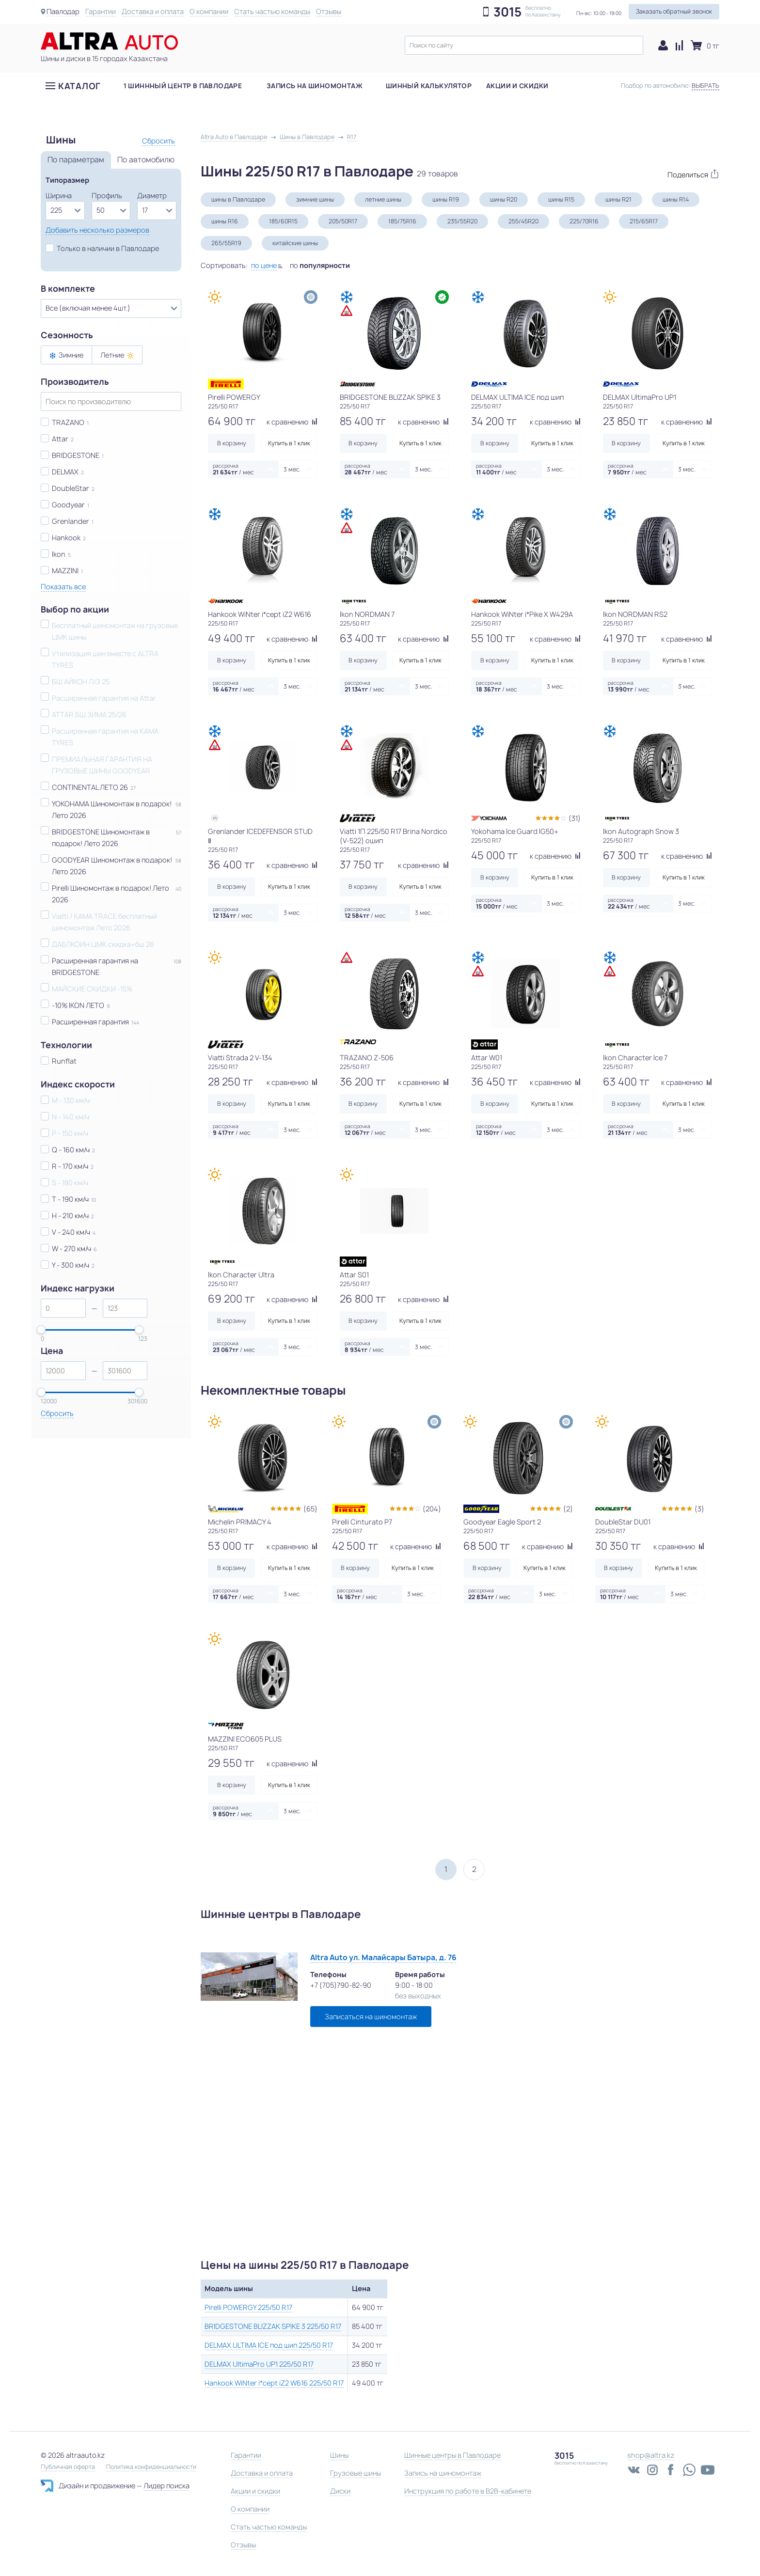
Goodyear (68, 504)
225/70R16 (584, 221)
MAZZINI (65, 570)
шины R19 (445, 199)
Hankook (66, 537)
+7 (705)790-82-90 (340, 1985)
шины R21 (618, 199)
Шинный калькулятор (429, 86)
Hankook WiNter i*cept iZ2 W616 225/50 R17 (274, 2383)
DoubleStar (70, 488)
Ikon (58, 554)
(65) (310, 1508)
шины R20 (503, 199)
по (320, 265)
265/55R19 (226, 243)
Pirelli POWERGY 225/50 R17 (248, 2307)
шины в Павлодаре (238, 199)
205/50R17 (343, 221)
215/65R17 (644, 221)
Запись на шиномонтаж (315, 86)
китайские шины (295, 243)
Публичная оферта (68, 2467)
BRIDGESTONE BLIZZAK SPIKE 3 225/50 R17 (273, 2326)
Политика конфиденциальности (151, 2467)
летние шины (383, 199)
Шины (339, 2455)
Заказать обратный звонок (674, 11)
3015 (507, 12)
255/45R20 (523, 221)
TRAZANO (68, 422)
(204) (432, 1508)
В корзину (231, 443)
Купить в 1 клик (289, 443)
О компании (209, 11)
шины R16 (224, 221)
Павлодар (63, 11)
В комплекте (68, 288)
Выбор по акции (75, 609)
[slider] (41, 1329)
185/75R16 (402, 221)
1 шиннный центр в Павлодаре (183, 86)
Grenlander (70, 521)
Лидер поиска (166, 2485)
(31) (575, 818)
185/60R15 (283, 221)
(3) (699, 1508)
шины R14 (676, 199)
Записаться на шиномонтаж (371, 2016)
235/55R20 (462, 221)
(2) (568, 1508)
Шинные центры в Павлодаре (452, 2455)
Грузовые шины (355, 2473)
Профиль (107, 195)
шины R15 (561, 199)
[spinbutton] (63, 1308)
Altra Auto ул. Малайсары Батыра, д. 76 (383, 1957)
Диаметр (152, 195)
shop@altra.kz (650, 2455)
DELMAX (65, 471)
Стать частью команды (273, 11)
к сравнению (292, 421)
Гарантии (101, 11)
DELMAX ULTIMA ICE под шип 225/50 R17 (269, 2345)
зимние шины (315, 199)
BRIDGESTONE (75, 455)
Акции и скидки (517, 86)
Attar (60, 438)
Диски (340, 2491)
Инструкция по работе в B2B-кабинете (467, 2491)
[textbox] (524, 45)
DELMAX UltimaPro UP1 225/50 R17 (259, 2364)
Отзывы (329, 11)
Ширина (59, 195)
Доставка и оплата (154, 11)
